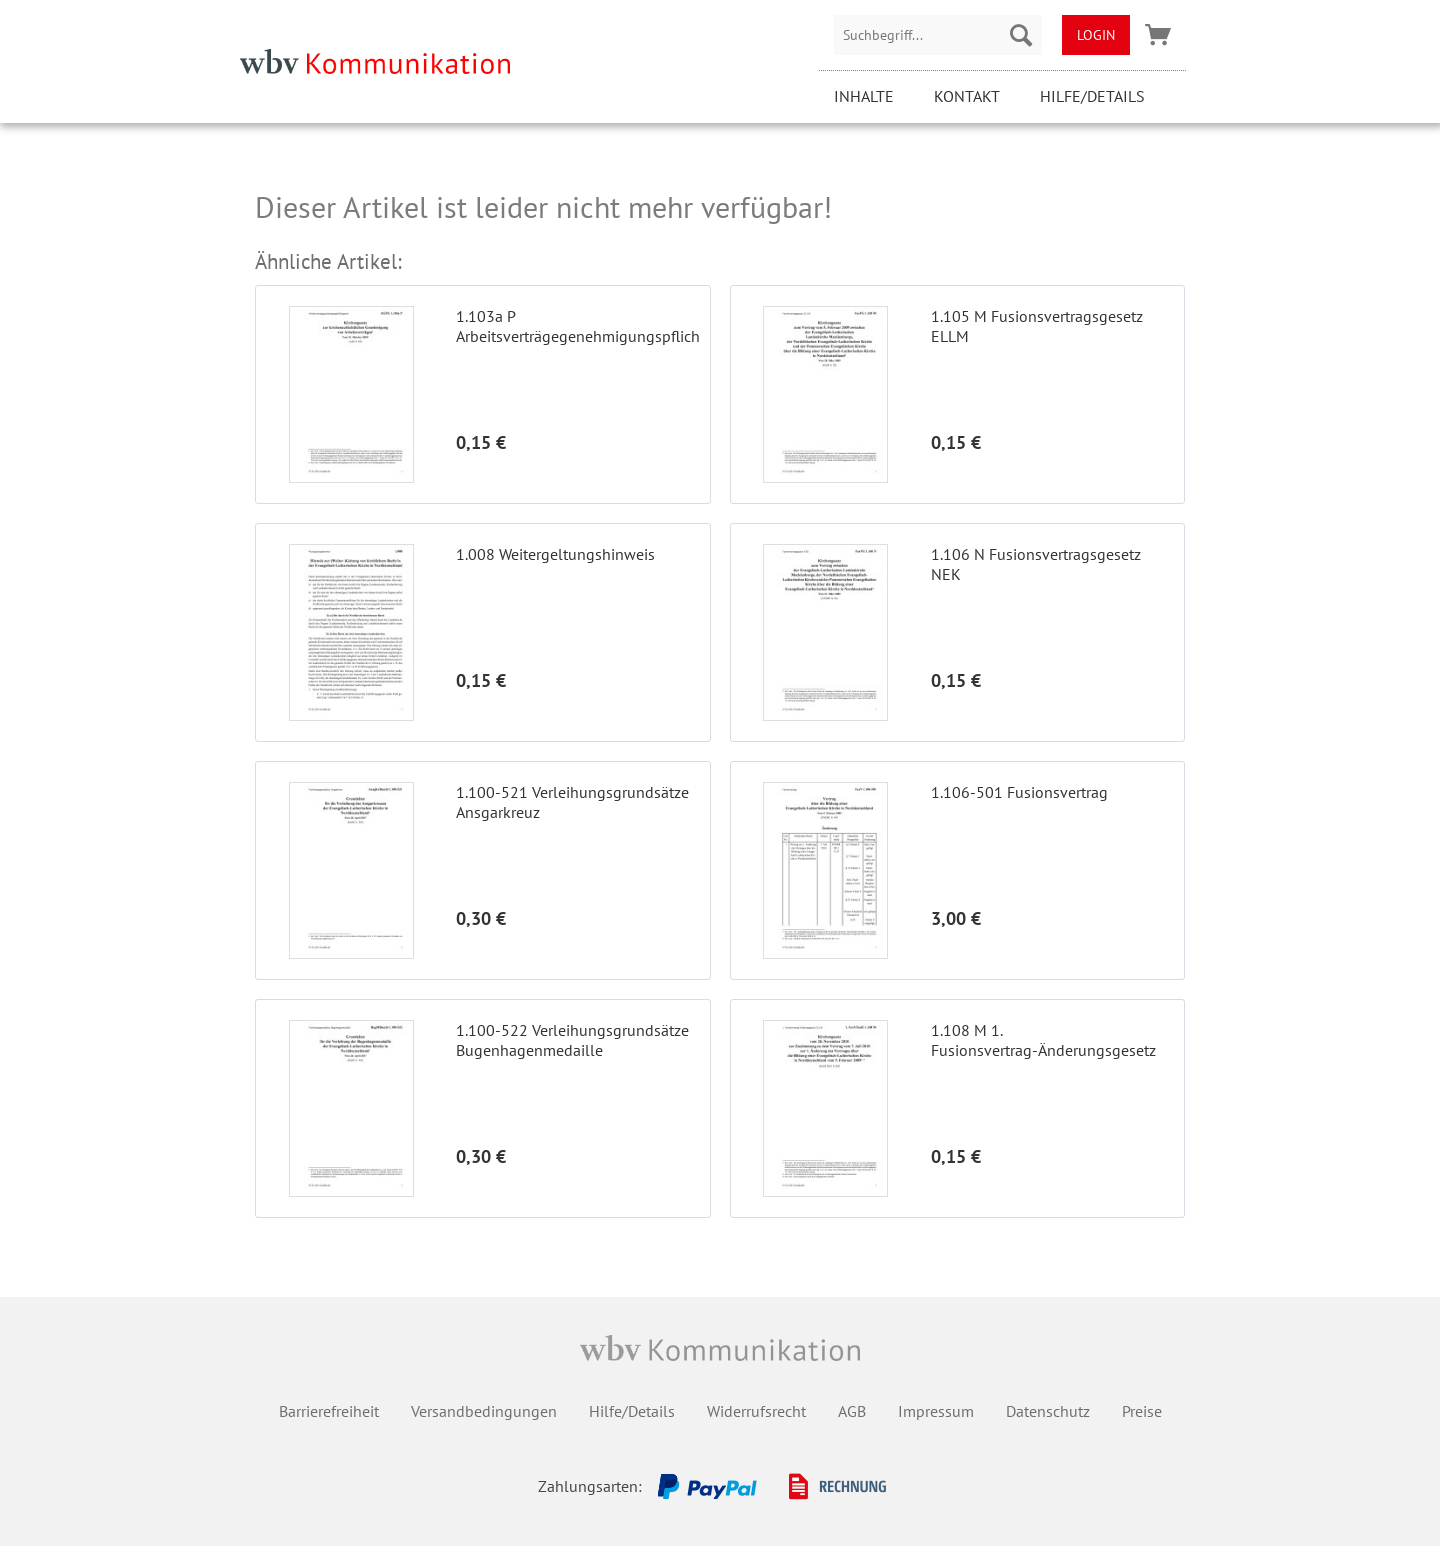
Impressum (936, 1411)
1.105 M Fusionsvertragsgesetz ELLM (1037, 326)
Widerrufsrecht (756, 1411)
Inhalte (864, 96)
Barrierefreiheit (329, 1411)
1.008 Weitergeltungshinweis (555, 554)
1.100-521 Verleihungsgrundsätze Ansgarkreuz (572, 802)
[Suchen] (1021, 35)
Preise (1142, 1411)
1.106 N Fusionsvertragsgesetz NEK (1036, 564)
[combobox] (938, 35)
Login (1096, 35)
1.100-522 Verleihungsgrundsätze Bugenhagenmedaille (572, 1040)
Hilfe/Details (1092, 96)
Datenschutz (1048, 1411)
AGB (852, 1411)
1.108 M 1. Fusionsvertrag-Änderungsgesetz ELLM (1043, 1040)
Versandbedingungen (484, 1411)
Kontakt (967, 96)
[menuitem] (938, 35)
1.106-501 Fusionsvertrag (1019, 792)
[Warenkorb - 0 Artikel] (1158, 35)
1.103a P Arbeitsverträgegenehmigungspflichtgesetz (577, 326)
